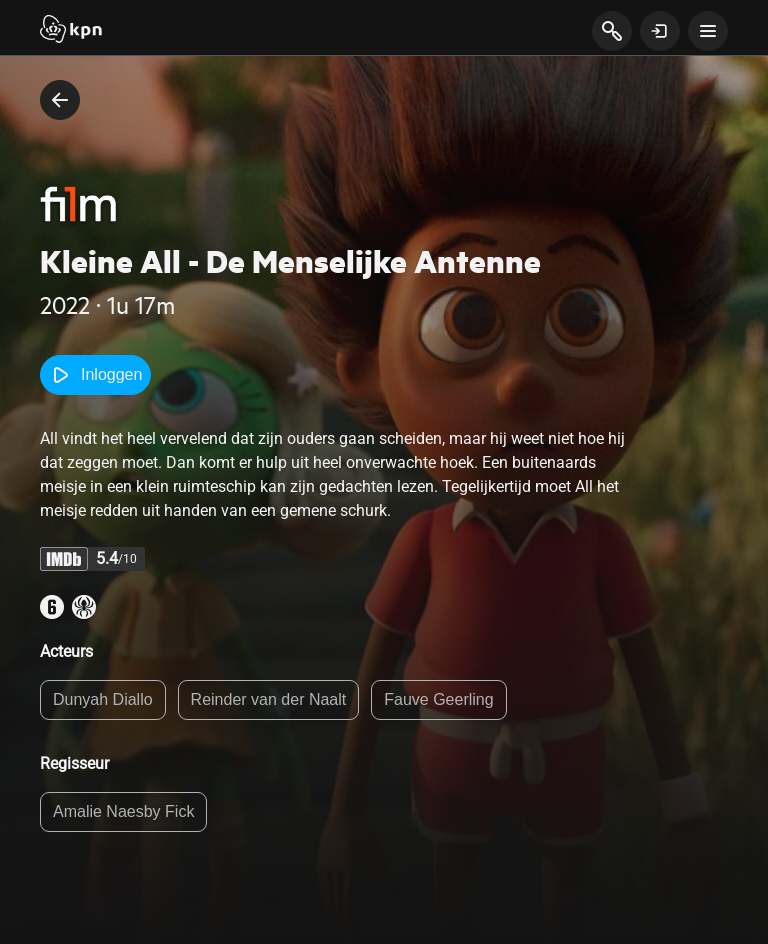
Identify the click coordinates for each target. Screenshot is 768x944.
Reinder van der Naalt (269, 699)
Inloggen (95, 375)
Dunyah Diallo (103, 699)
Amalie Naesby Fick (123, 811)
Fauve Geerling (438, 699)
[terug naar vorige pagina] (60, 100)
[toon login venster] (660, 31)
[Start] (71, 31)
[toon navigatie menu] (708, 31)
